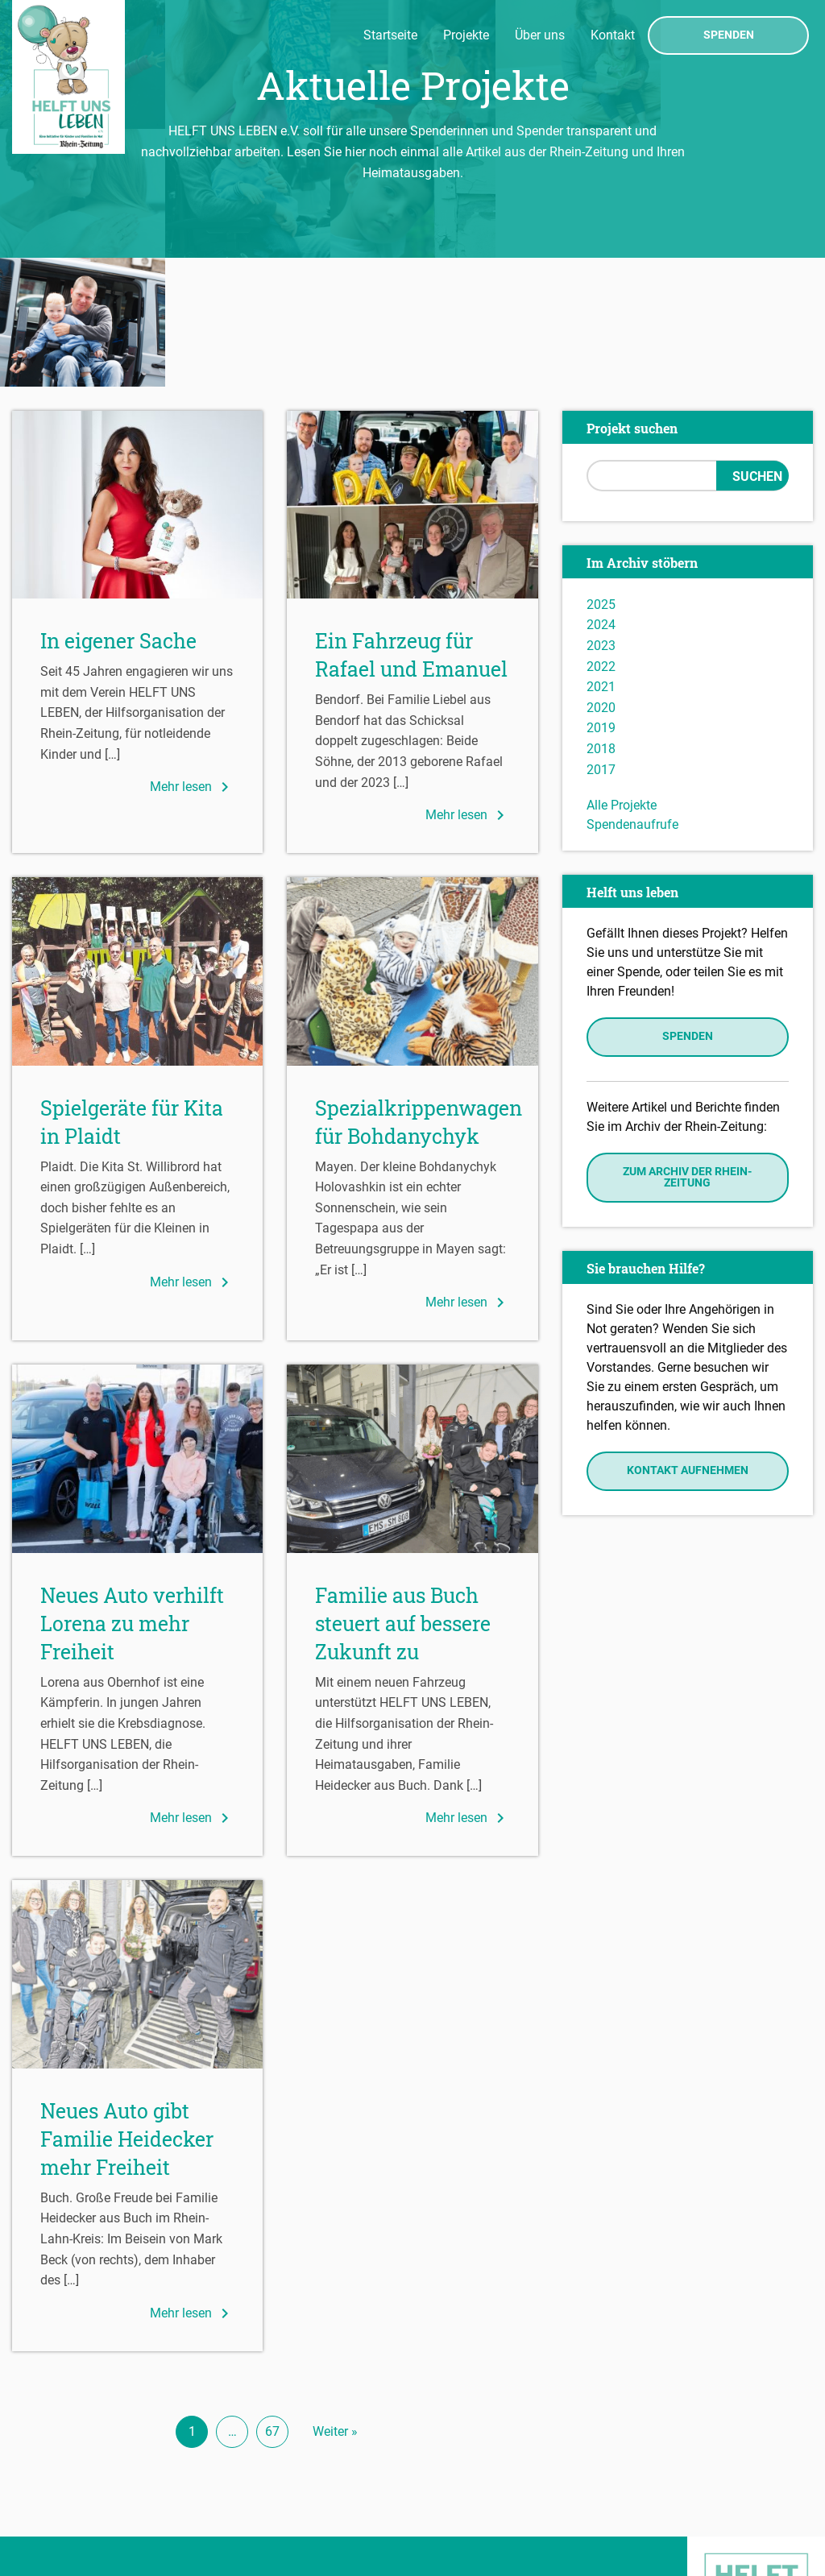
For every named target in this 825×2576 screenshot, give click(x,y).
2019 (601, 599)
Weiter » (335, 2302)
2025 (601, 475)
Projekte (466, 35)
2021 (601, 557)
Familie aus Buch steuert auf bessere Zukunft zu (403, 1494)
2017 (601, 640)
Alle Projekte (622, 676)
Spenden (728, 35)
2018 (601, 619)
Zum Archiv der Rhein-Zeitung (687, 1048)
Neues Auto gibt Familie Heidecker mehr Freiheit (127, 2010)
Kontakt (613, 35)
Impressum (48, 2496)
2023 (601, 516)
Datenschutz (52, 2520)
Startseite (390, 35)
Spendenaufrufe (632, 695)
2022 (601, 537)
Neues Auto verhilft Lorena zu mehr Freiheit (132, 1494)
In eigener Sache (118, 512)
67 (272, 2302)
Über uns (540, 35)
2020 (601, 578)
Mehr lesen (192, 658)
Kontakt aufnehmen (687, 1342)
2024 (601, 496)
